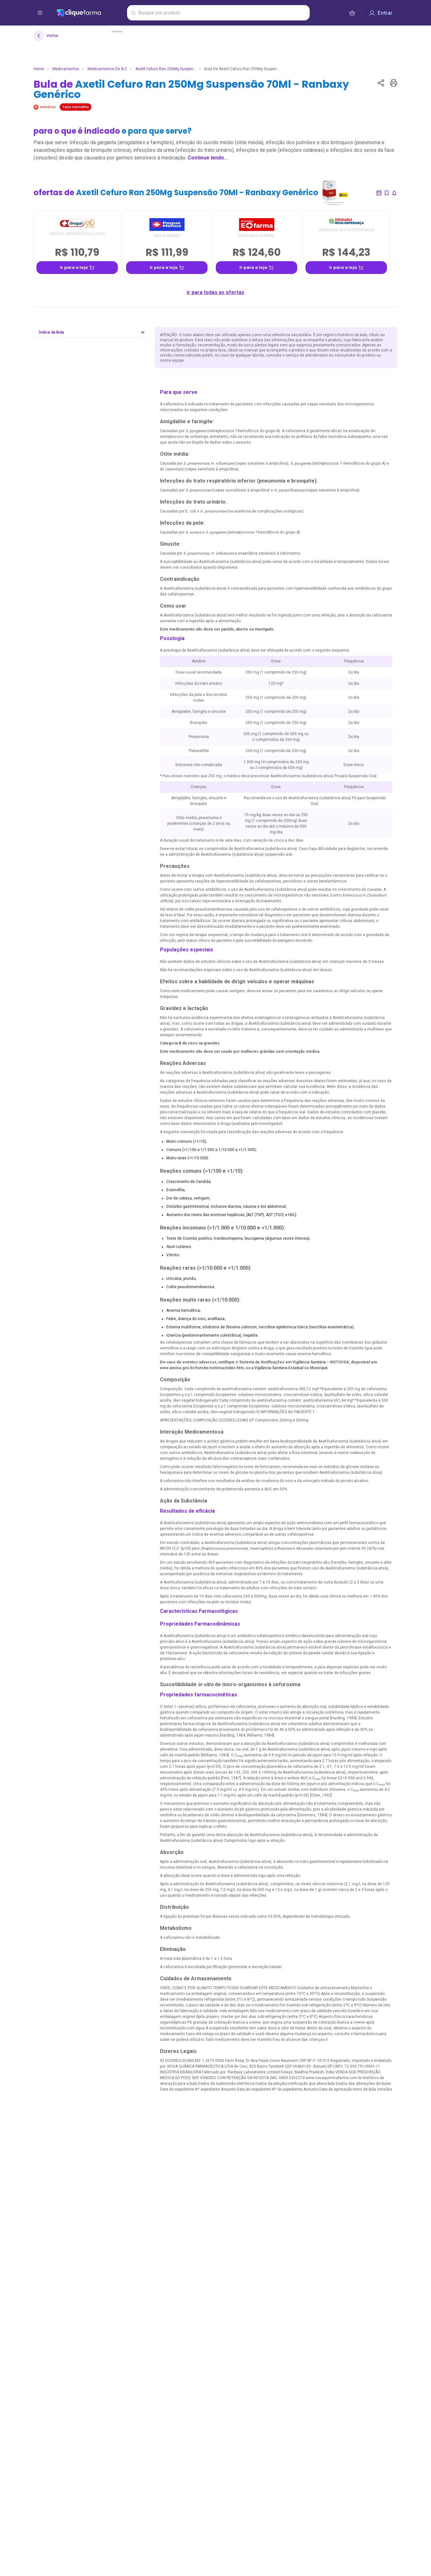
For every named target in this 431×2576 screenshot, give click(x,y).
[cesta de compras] (352, 12)
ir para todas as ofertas (215, 292)
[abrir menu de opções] (40, 12)
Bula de (191, 89)
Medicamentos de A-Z (107, 69)
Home (39, 69)
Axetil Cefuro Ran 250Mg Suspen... (165, 69)
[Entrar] (380, 12)
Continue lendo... (208, 158)
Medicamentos (65, 69)
